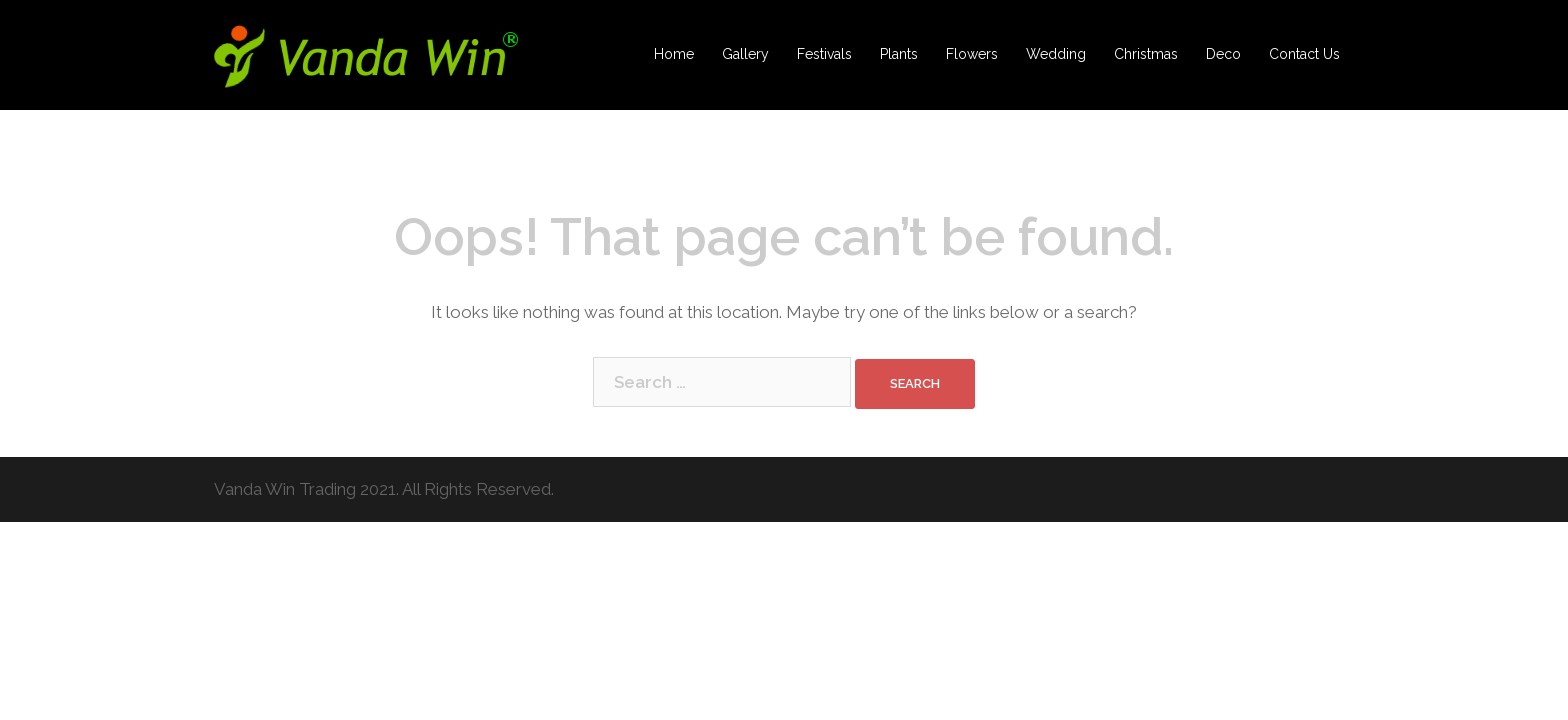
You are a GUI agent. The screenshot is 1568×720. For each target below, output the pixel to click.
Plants (899, 54)
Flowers (972, 54)
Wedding (1056, 54)
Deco (1223, 54)
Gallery (745, 54)
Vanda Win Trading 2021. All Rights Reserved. (384, 489)
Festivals (824, 54)
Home (674, 54)
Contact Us (1304, 54)
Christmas (1146, 54)
